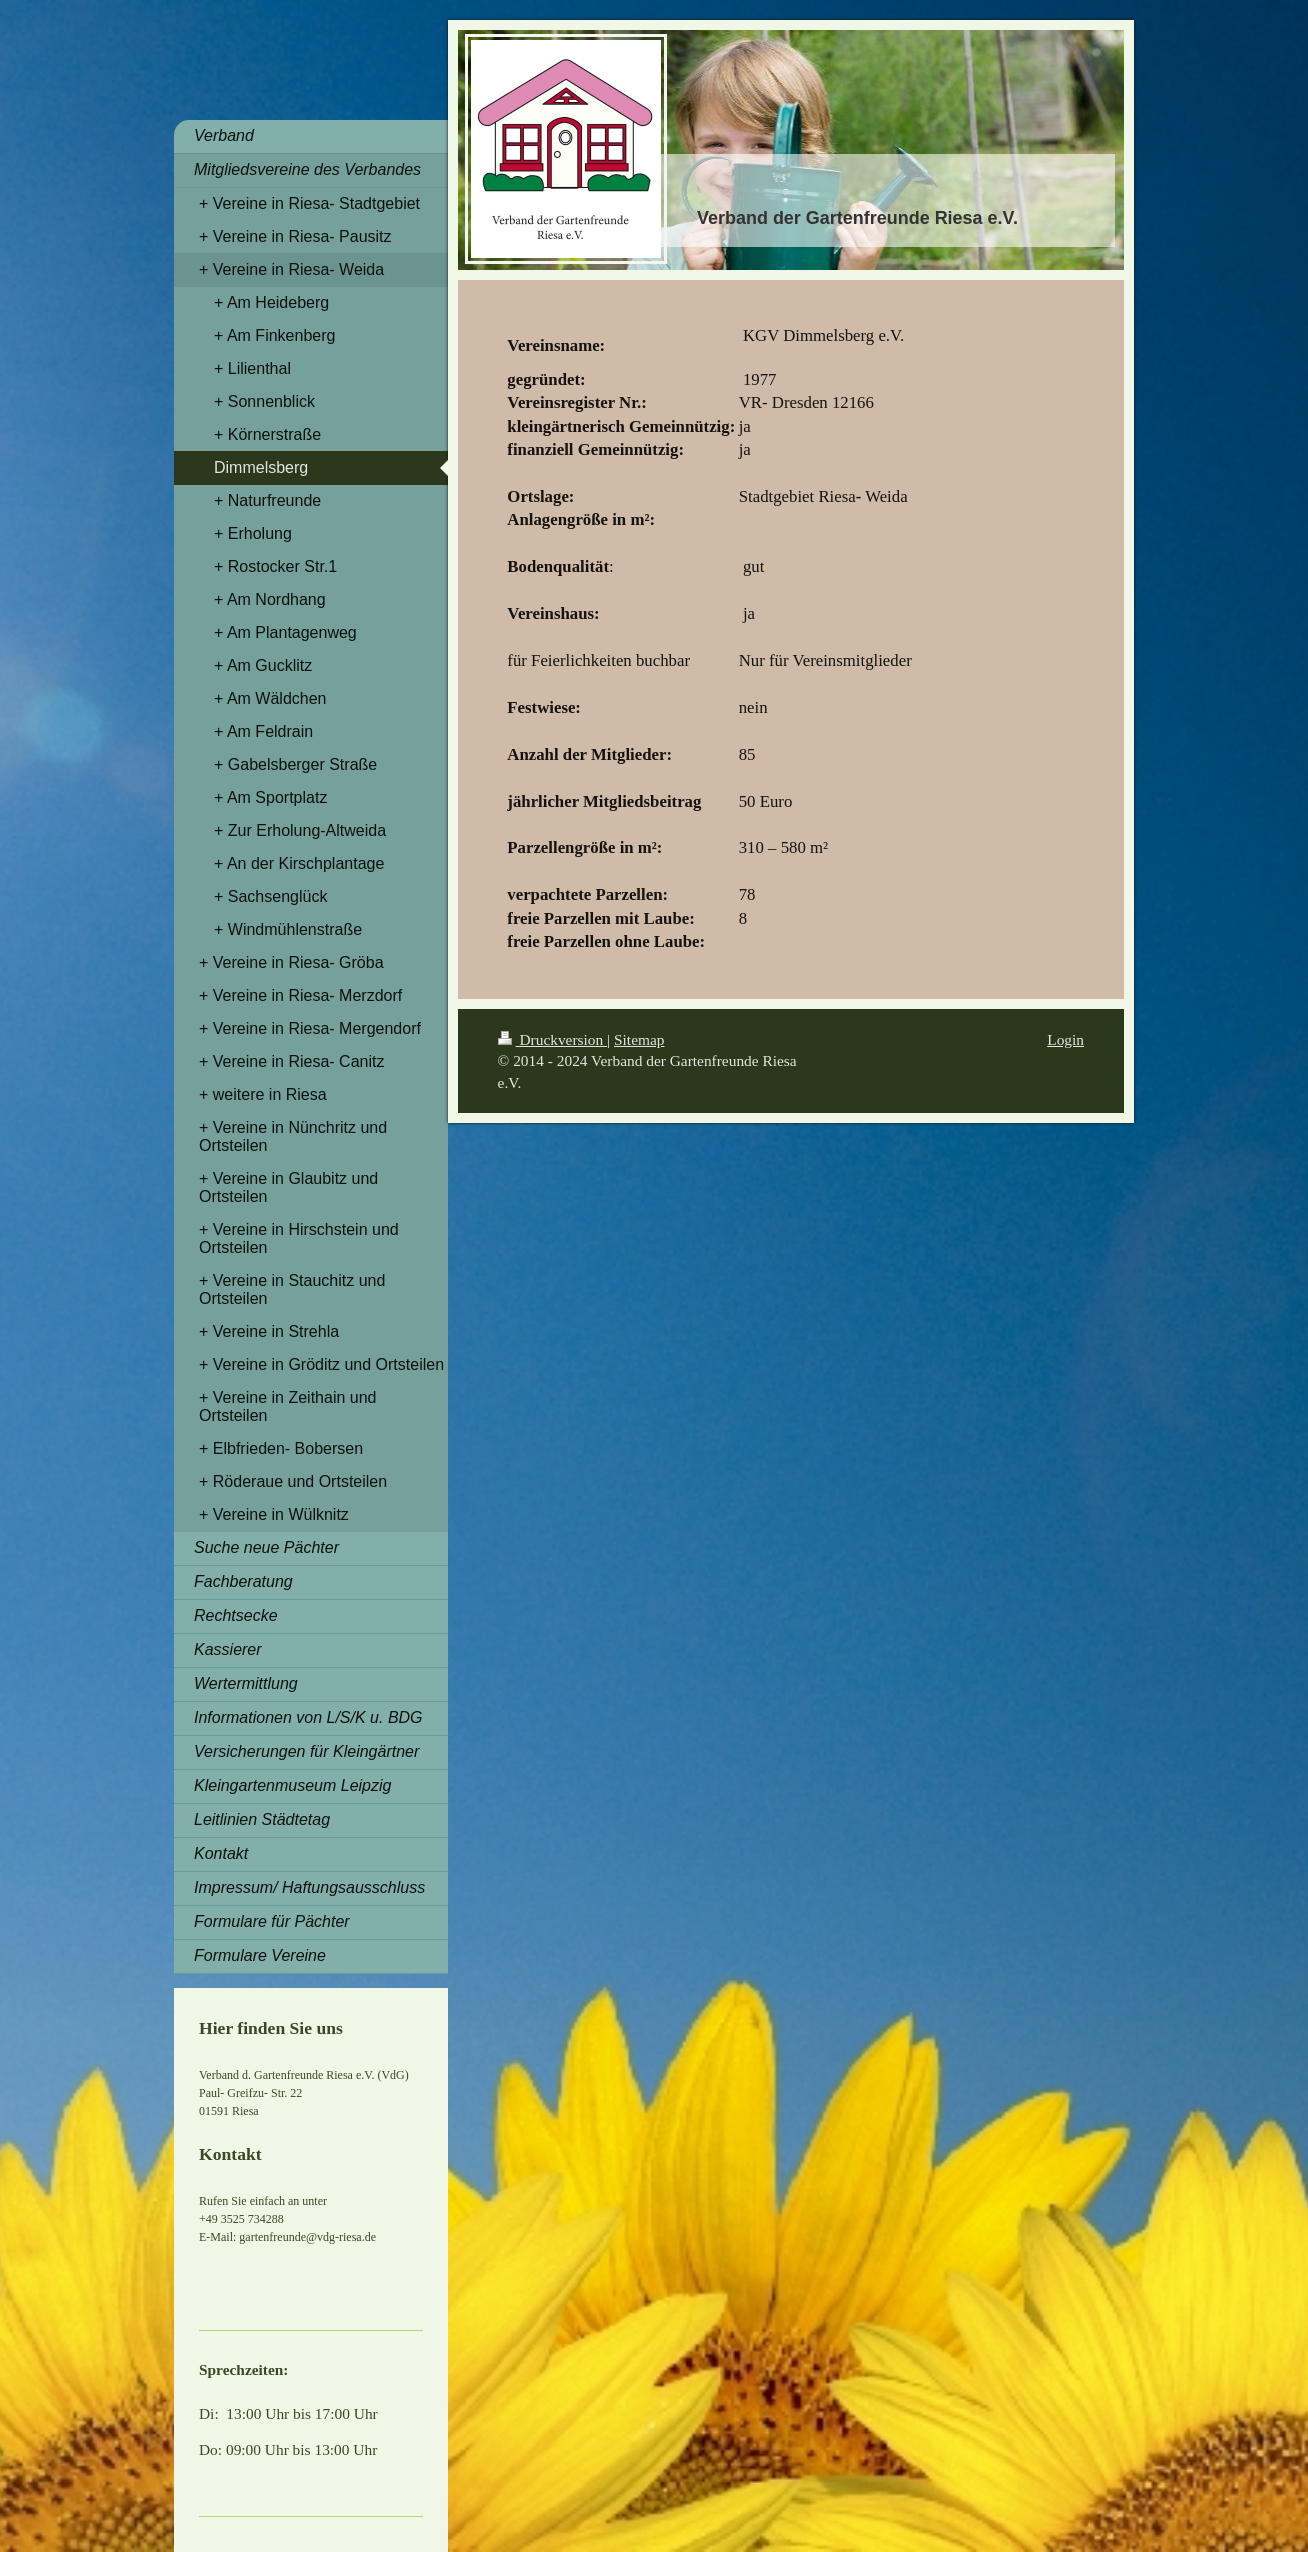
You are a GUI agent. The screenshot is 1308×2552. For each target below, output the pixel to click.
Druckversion (552, 1039)
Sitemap (639, 1039)
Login (1065, 1039)
